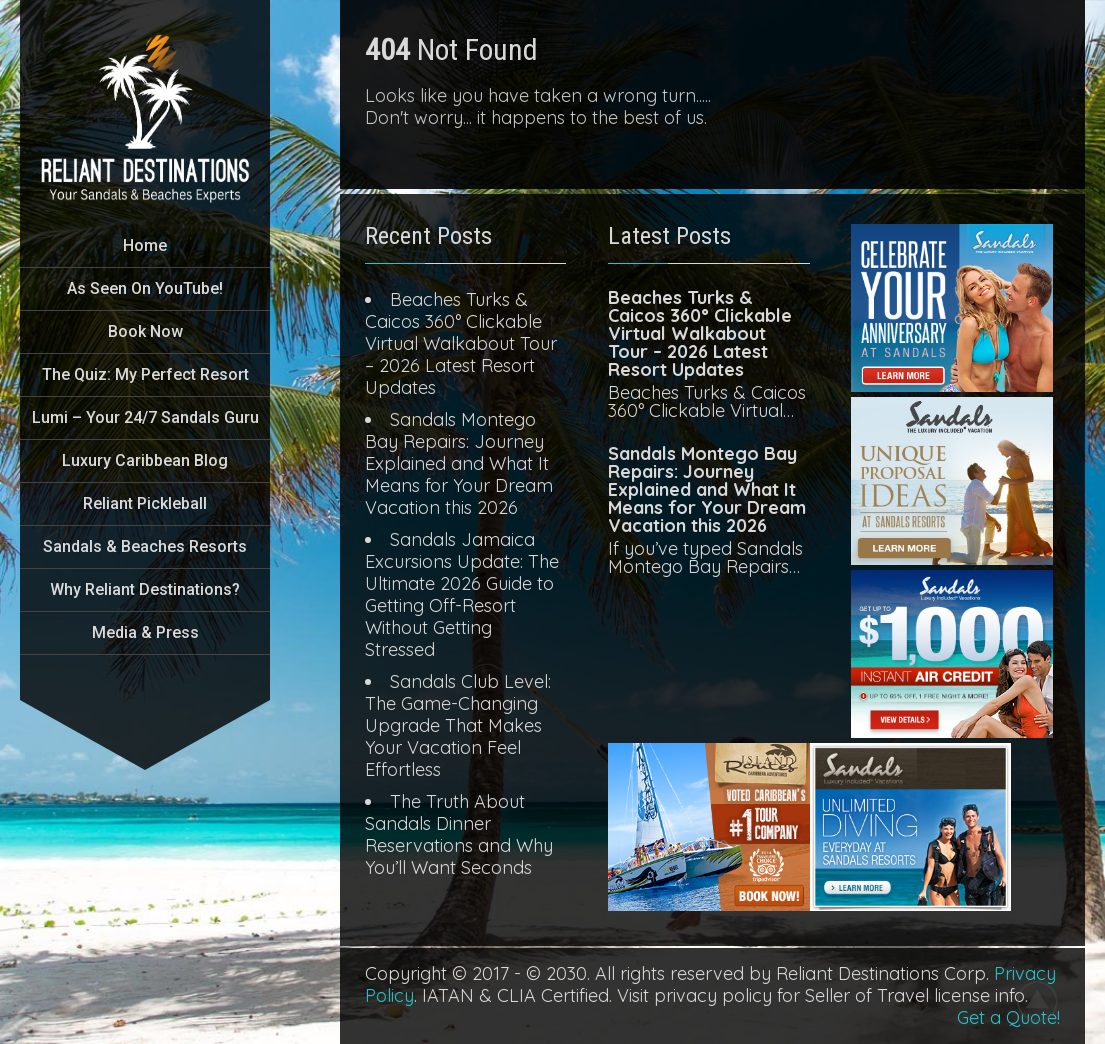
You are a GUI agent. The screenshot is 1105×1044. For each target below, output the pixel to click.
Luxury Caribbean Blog (145, 460)
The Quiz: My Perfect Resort (145, 374)
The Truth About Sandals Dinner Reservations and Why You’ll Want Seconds (459, 834)
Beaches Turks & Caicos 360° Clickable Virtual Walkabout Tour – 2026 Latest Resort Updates (461, 343)
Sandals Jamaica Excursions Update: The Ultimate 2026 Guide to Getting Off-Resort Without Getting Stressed (462, 594)
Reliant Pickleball (145, 503)
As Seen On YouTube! (145, 288)
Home (145, 245)
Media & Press (145, 632)
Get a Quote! (1008, 1017)
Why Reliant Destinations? (145, 589)
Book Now (145, 331)
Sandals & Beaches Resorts (145, 546)
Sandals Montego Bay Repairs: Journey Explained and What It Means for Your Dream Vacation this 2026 (459, 463)
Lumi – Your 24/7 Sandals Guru (145, 417)
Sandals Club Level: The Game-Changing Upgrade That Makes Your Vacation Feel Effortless (458, 725)
